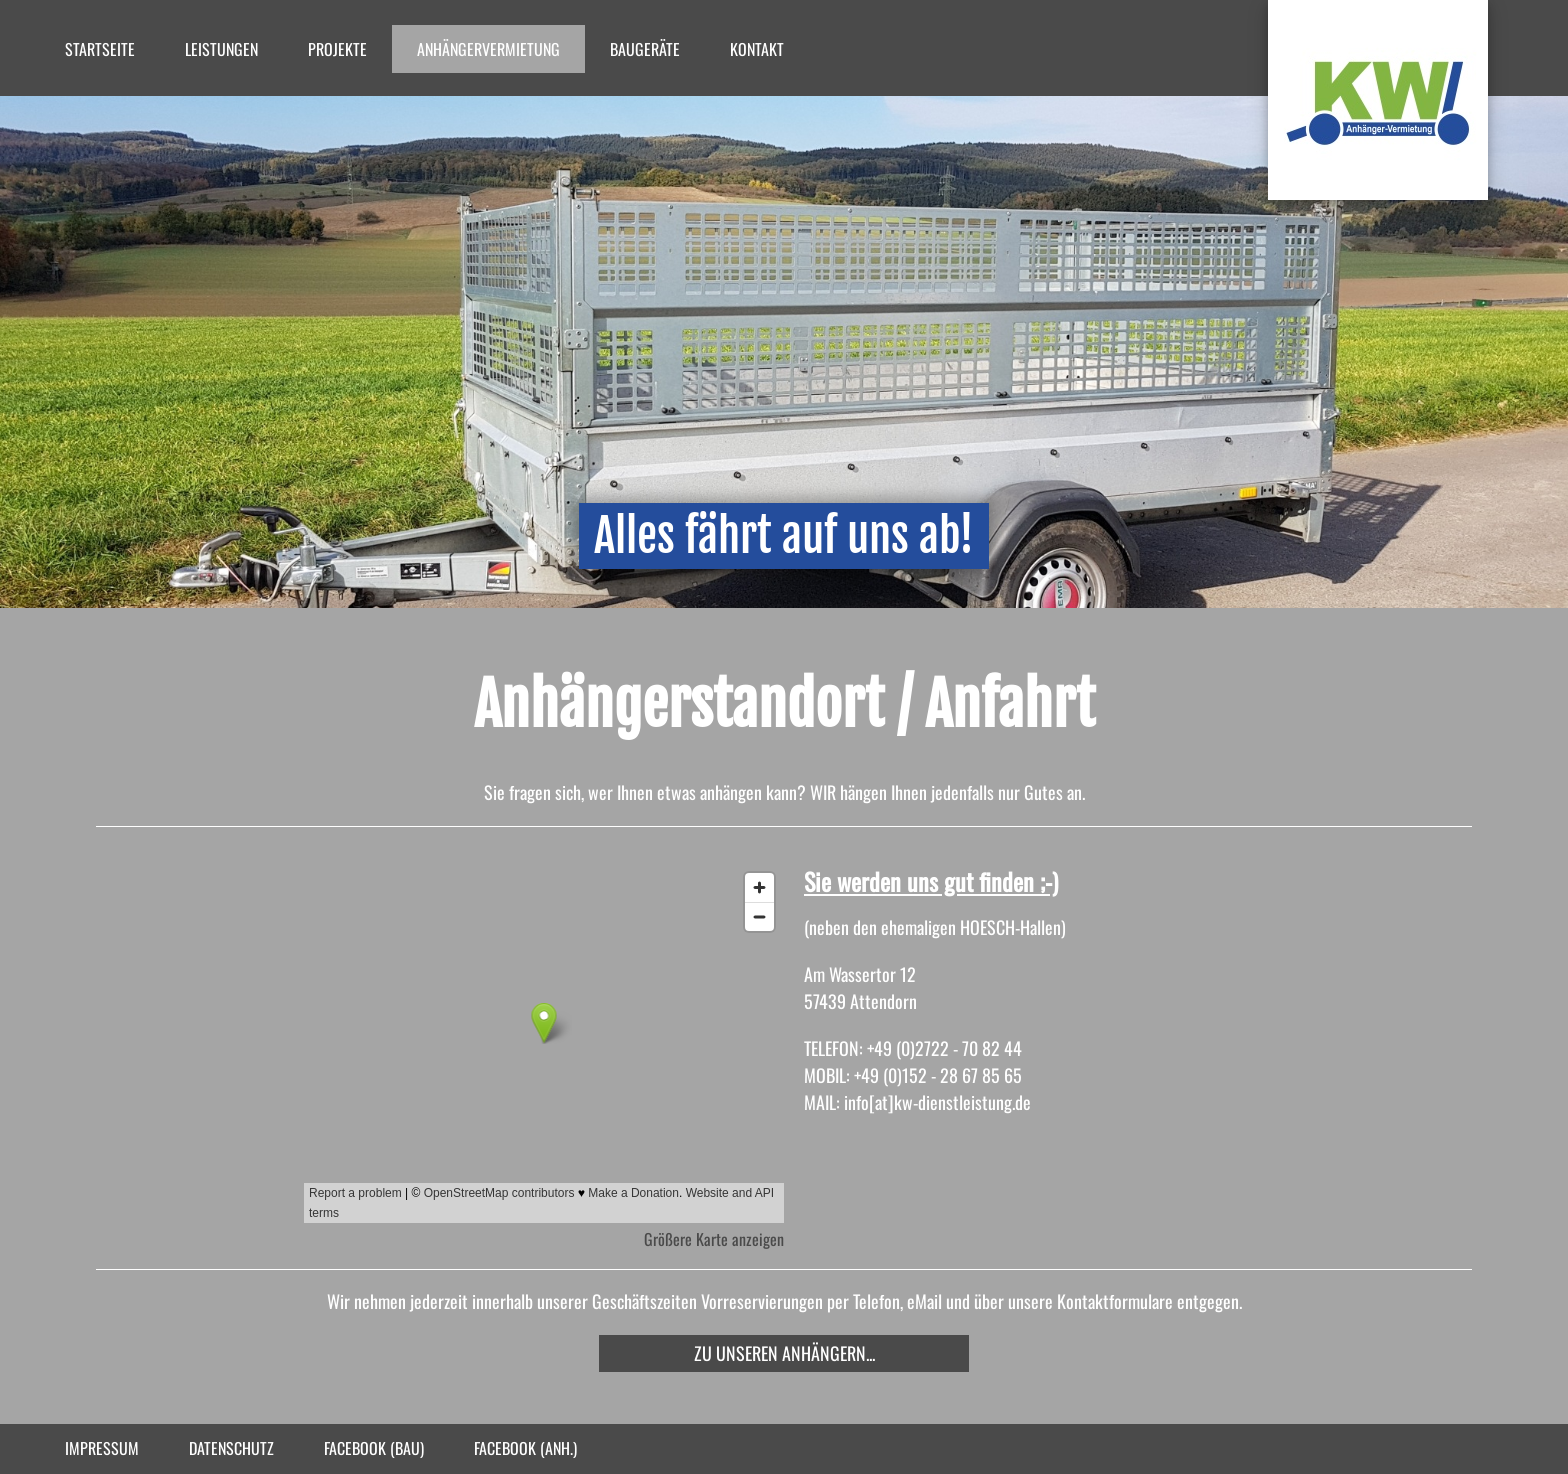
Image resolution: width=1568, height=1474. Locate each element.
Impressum (102, 1448)
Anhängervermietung (488, 49)
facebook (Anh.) (525, 1448)
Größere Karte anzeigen (714, 1239)
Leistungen (221, 49)
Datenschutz (231, 1448)
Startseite (100, 49)
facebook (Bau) (374, 1448)
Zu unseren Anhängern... (784, 1353)
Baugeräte (645, 49)
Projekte (337, 49)
